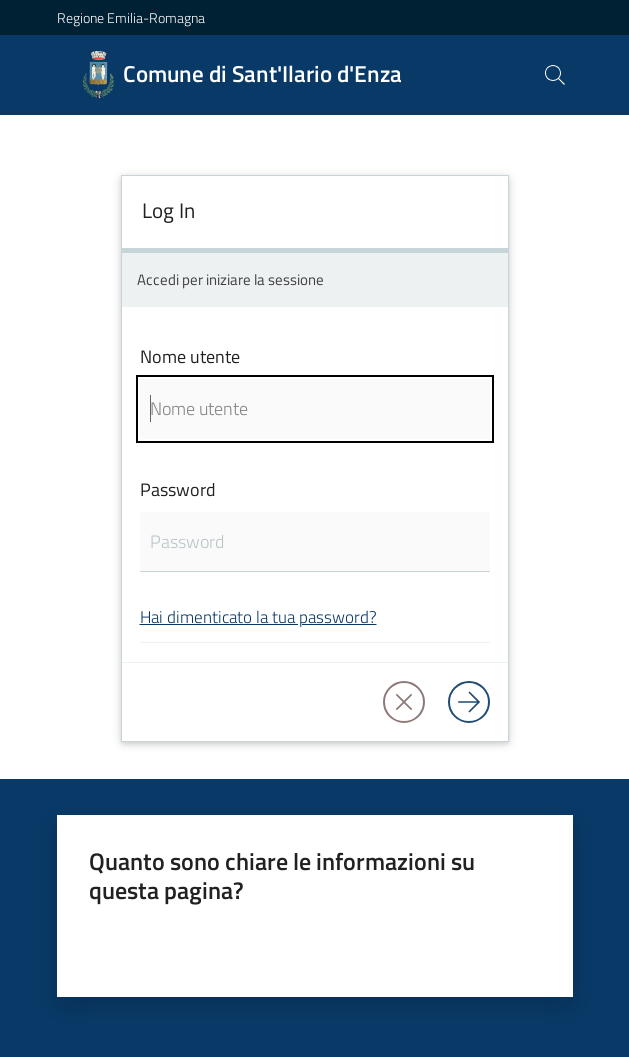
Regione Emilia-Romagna (131, 17)
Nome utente (190, 356)
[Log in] (469, 702)
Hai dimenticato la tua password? (258, 616)
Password (178, 489)
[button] (555, 75)
